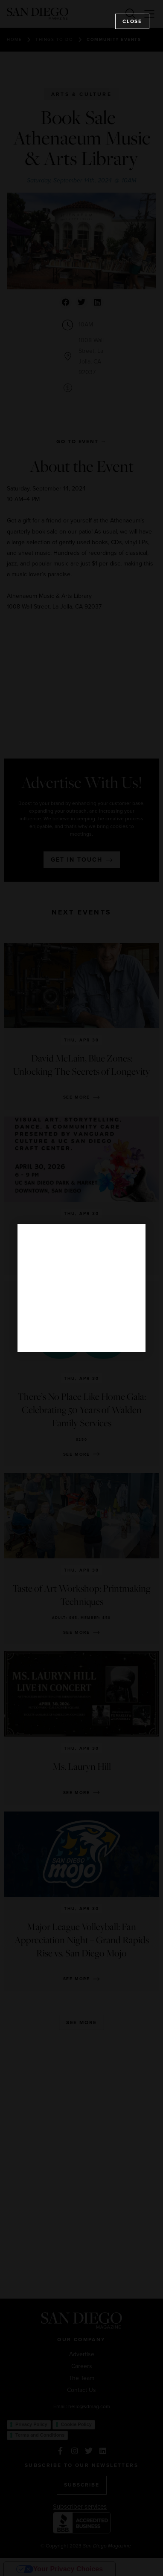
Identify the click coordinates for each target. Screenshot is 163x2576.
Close (132, 21)
